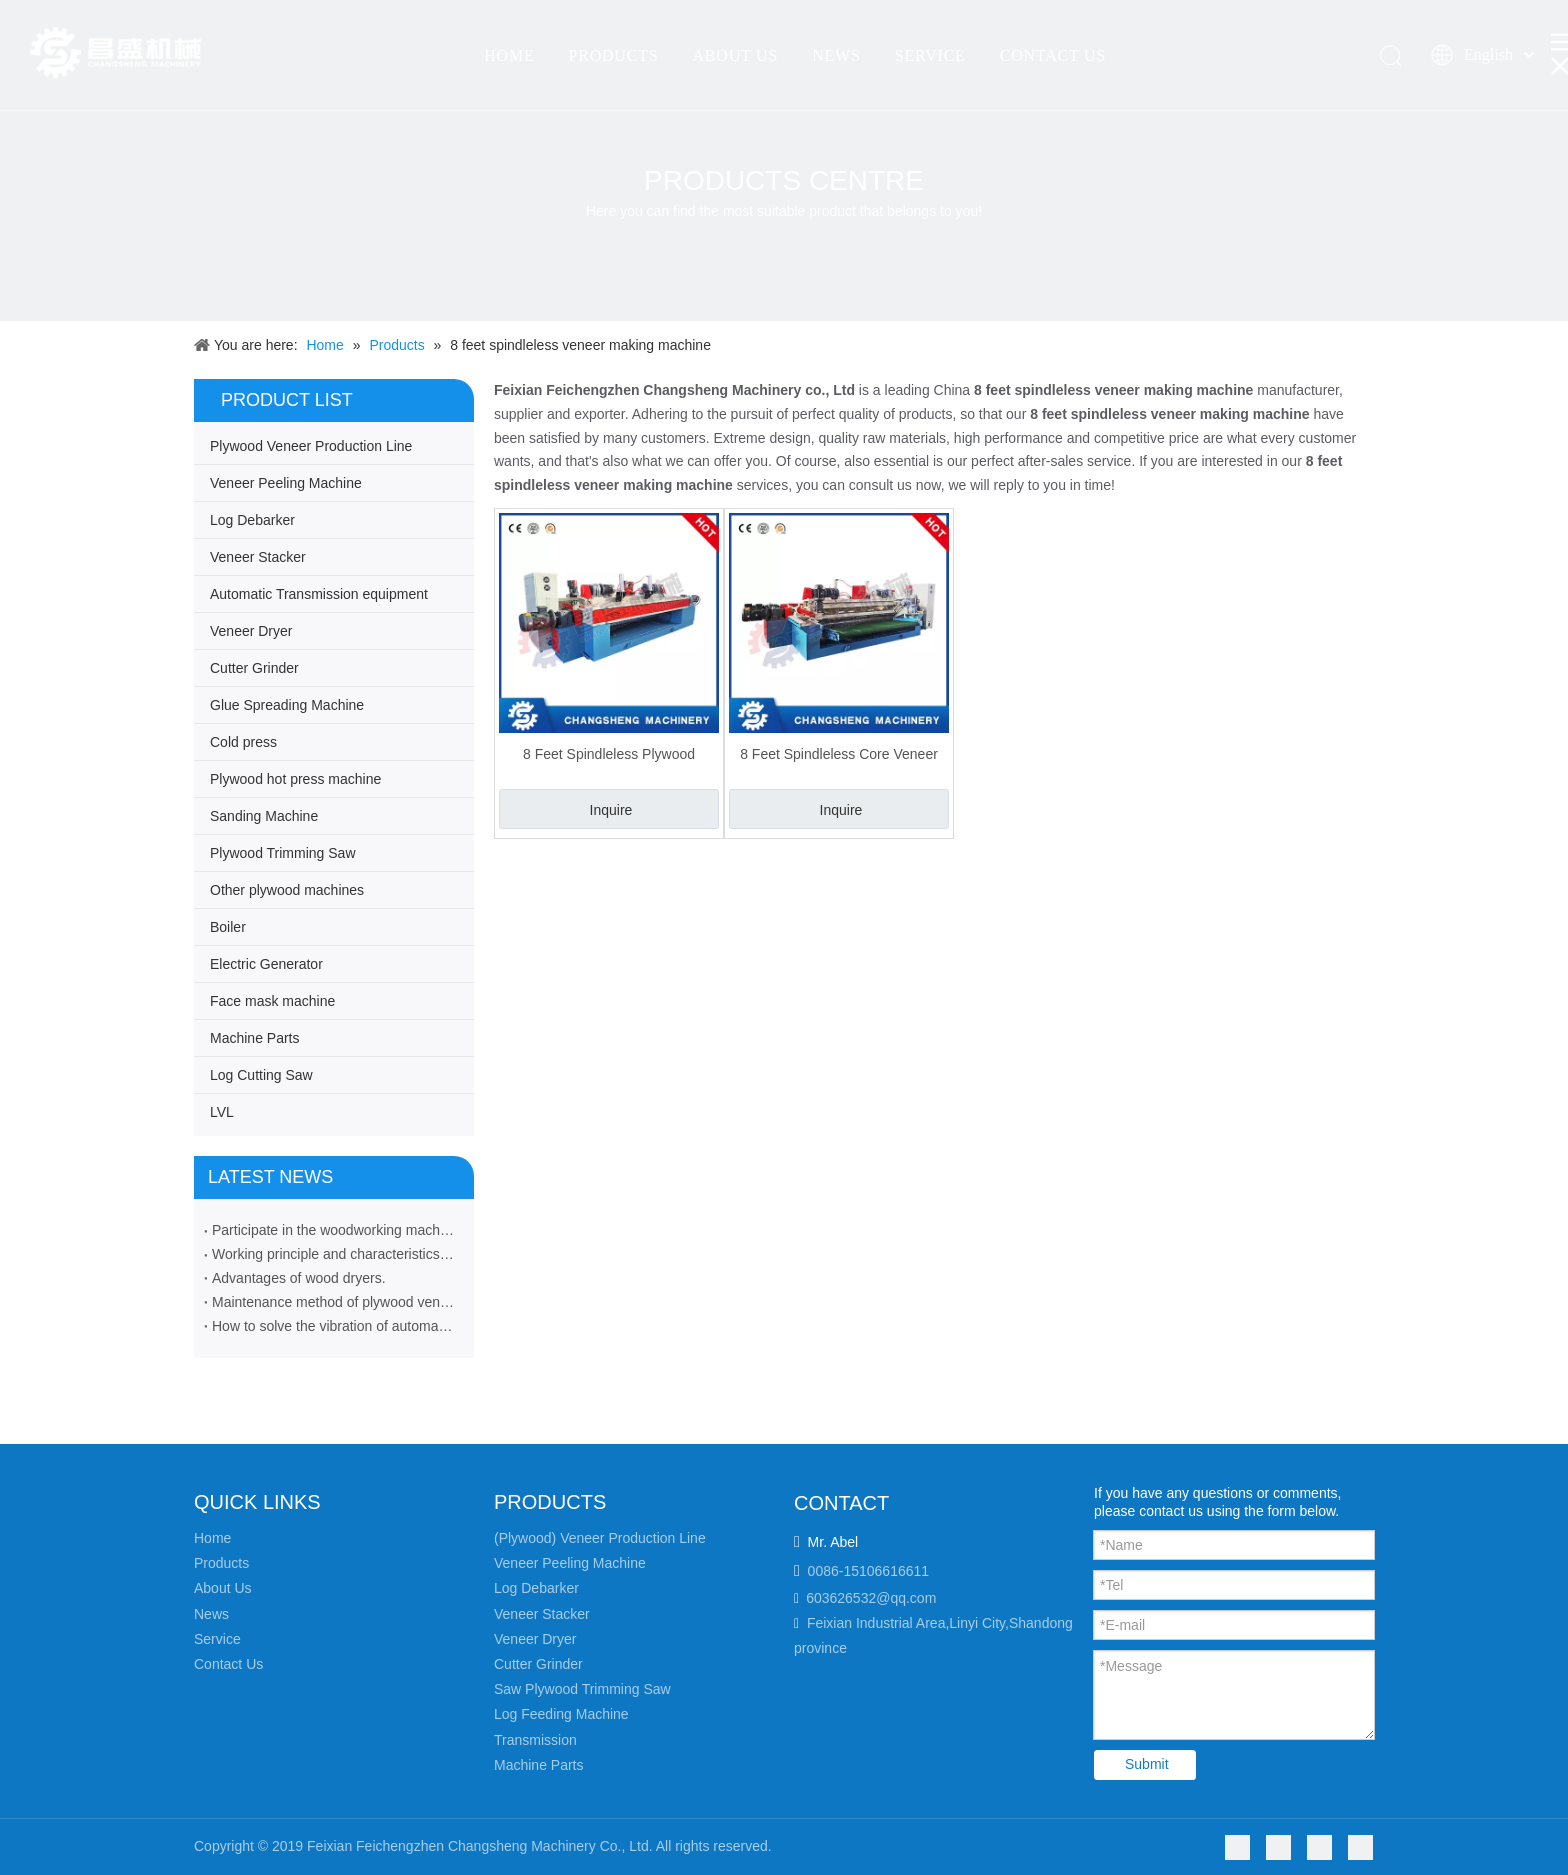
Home (212, 1538)
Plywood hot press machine (295, 779)
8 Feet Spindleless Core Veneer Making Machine (839, 754)
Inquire (611, 810)
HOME (509, 55)
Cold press (243, 742)
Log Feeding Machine (561, 1714)
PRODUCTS (613, 55)
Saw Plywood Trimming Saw (582, 1689)
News (211, 1614)
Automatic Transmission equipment (319, 594)
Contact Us (228, 1664)
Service (217, 1639)
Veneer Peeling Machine (286, 483)
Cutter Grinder (254, 668)
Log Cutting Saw (261, 1075)
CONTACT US (1053, 55)
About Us (223, 1588)
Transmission (535, 1740)
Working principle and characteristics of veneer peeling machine (334, 1254)
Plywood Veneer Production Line (311, 446)
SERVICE (930, 55)
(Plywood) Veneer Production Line (600, 1538)
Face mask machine (272, 1001)
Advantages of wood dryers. (299, 1278)
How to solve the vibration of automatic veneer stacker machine (334, 1326)
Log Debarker (252, 520)
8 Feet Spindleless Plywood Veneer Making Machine (609, 754)
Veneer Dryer (251, 631)
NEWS (836, 55)
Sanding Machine (264, 816)
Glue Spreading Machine (287, 705)
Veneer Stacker (258, 557)
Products (221, 1563)
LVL (222, 1112)
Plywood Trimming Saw (283, 853)
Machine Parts (254, 1038)
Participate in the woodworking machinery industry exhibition (334, 1230)
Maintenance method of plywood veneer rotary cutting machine (334, 1302)
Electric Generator (266, 964)
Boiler (228, 927)
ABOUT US (735, 55)
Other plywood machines (287, 890)
